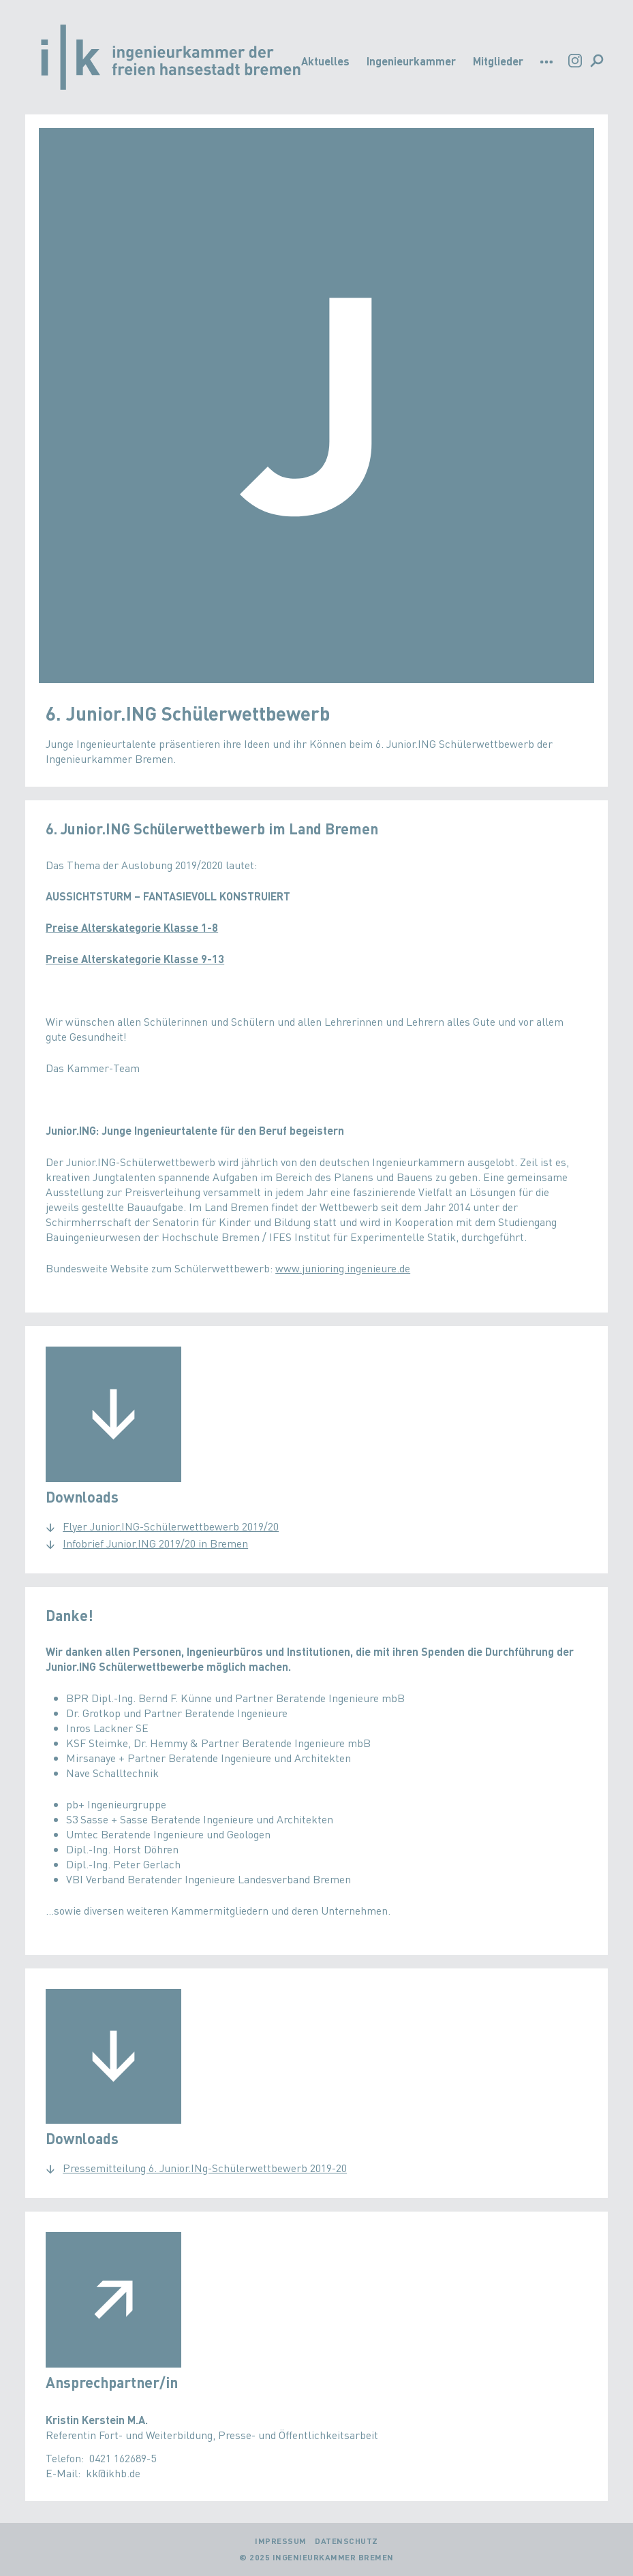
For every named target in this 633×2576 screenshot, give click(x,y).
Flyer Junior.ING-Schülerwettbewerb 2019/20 (171, 1526)
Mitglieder (498, 61)
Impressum (281, 2541)
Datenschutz (346, 2541)
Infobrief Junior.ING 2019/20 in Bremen (155, 1543)
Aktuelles (325, 61)
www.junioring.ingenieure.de (342, 1268)
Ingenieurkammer (411, 61)
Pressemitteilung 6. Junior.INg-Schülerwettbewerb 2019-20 (205, 2168)
